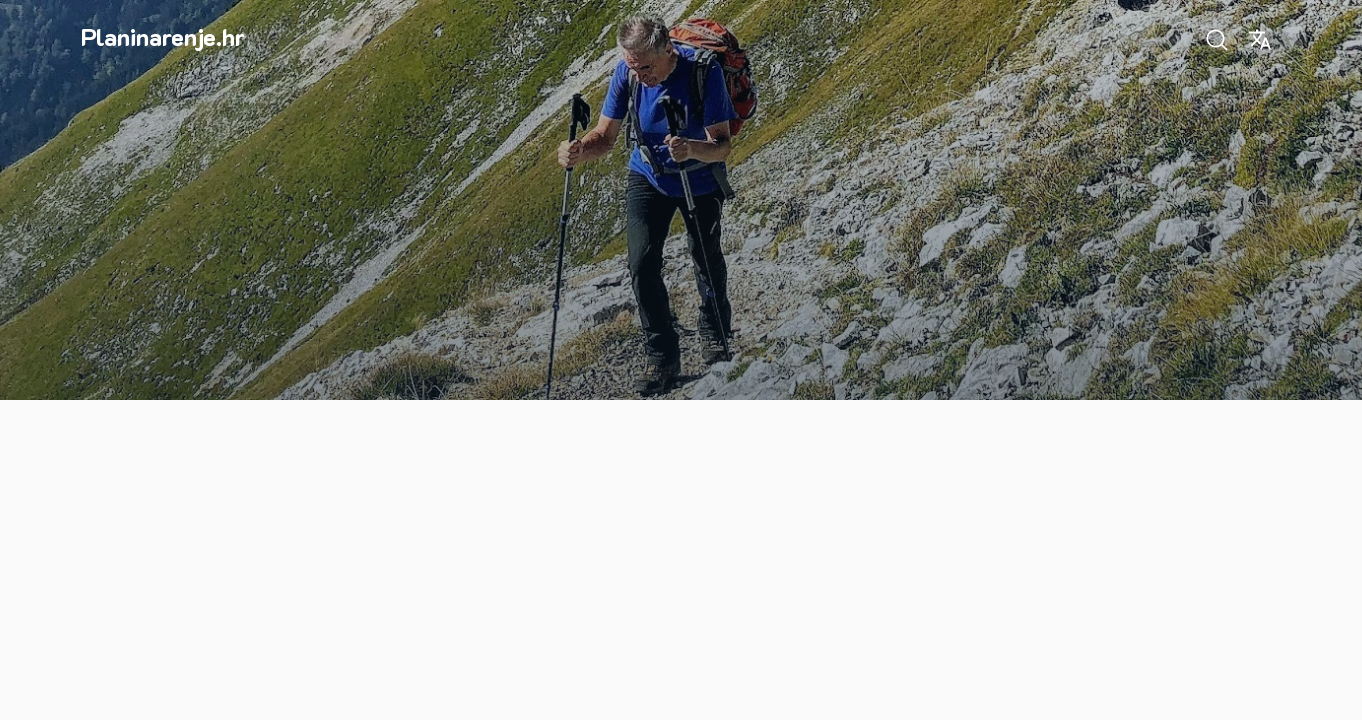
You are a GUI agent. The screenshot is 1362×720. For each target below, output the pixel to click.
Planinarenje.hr (163, 36)
